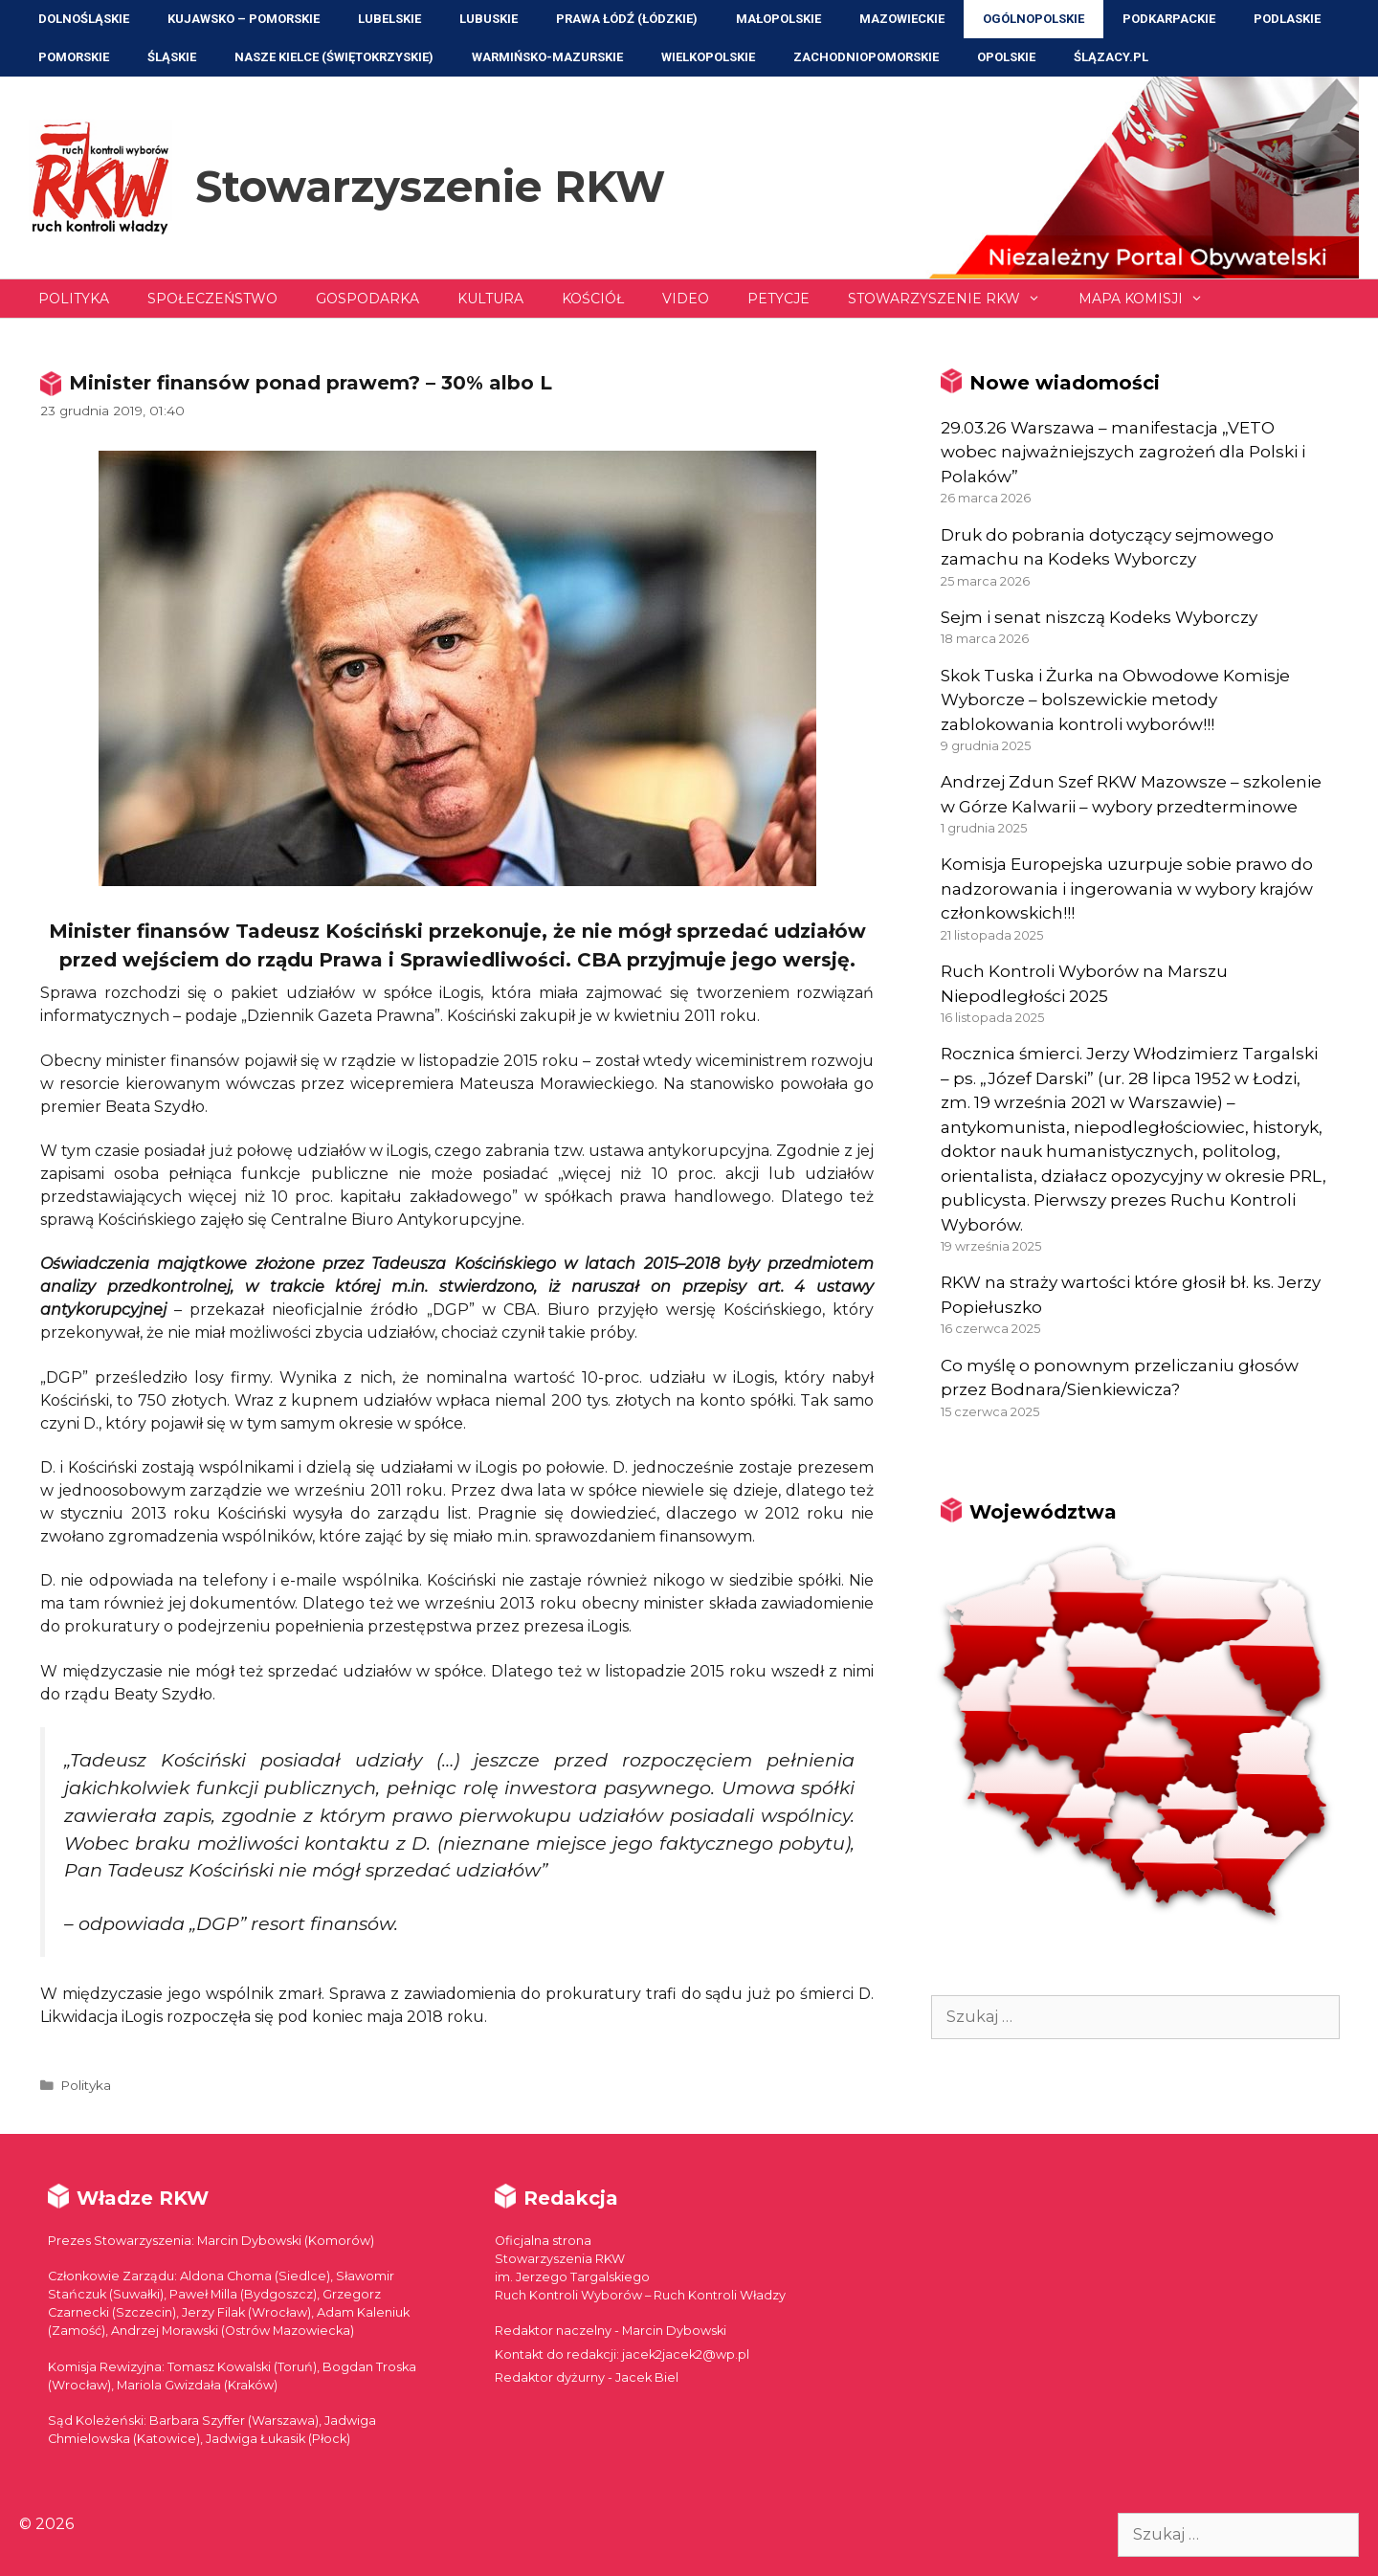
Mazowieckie (902, 18)
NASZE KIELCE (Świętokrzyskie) (333, 57)
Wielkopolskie (708, 57)
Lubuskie (488, 18)
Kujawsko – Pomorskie (243, 18)
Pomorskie (73, 57)
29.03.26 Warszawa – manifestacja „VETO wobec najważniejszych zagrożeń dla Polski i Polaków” (1123, 452)
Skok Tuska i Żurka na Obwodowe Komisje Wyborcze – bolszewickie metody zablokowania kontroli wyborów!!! (1115, 700)
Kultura (490, 298)
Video (685, 298)
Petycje (778, 298)
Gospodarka (367, 298)
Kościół (593, 298)
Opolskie (1006, 57)
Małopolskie (778, 18)
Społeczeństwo (212, 298)
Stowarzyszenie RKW (430, 186)
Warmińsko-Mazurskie (547, 57)
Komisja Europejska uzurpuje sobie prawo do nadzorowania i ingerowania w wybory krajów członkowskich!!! (1127, 888)
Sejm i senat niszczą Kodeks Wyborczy (1099, 617)
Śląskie (171, 57)
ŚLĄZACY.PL (1111, 57)
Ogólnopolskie (1033, 18)
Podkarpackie (1168, 18)
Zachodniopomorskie (866, 57)
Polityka (73, 298)
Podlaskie (1287, 18)
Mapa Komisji (1150, 298)
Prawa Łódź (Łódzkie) (627, 18)
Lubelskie (389, 18)
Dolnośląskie (83, 18)
